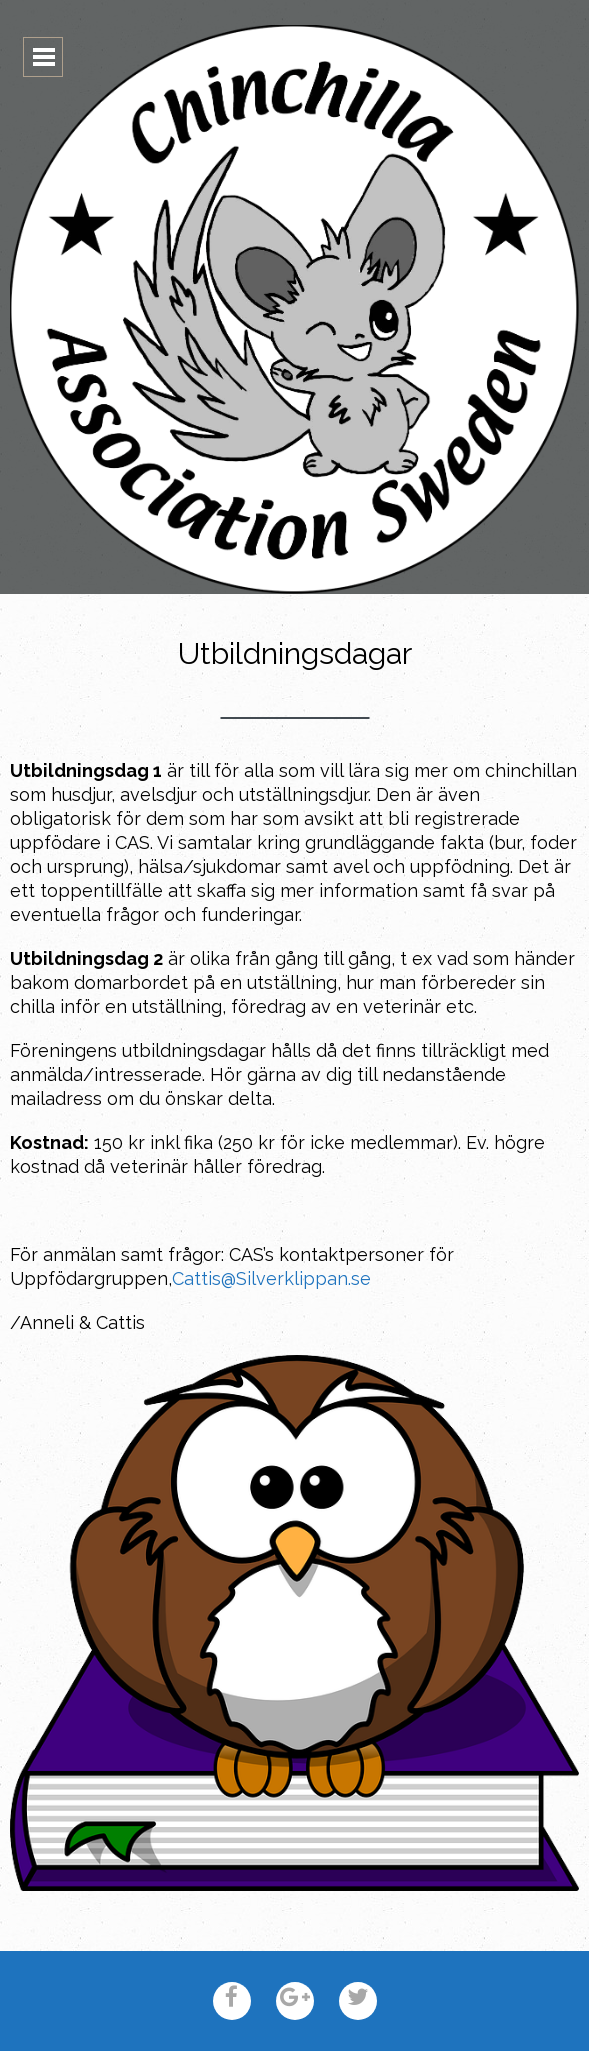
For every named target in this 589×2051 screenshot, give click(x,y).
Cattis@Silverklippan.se (271, 1278)
